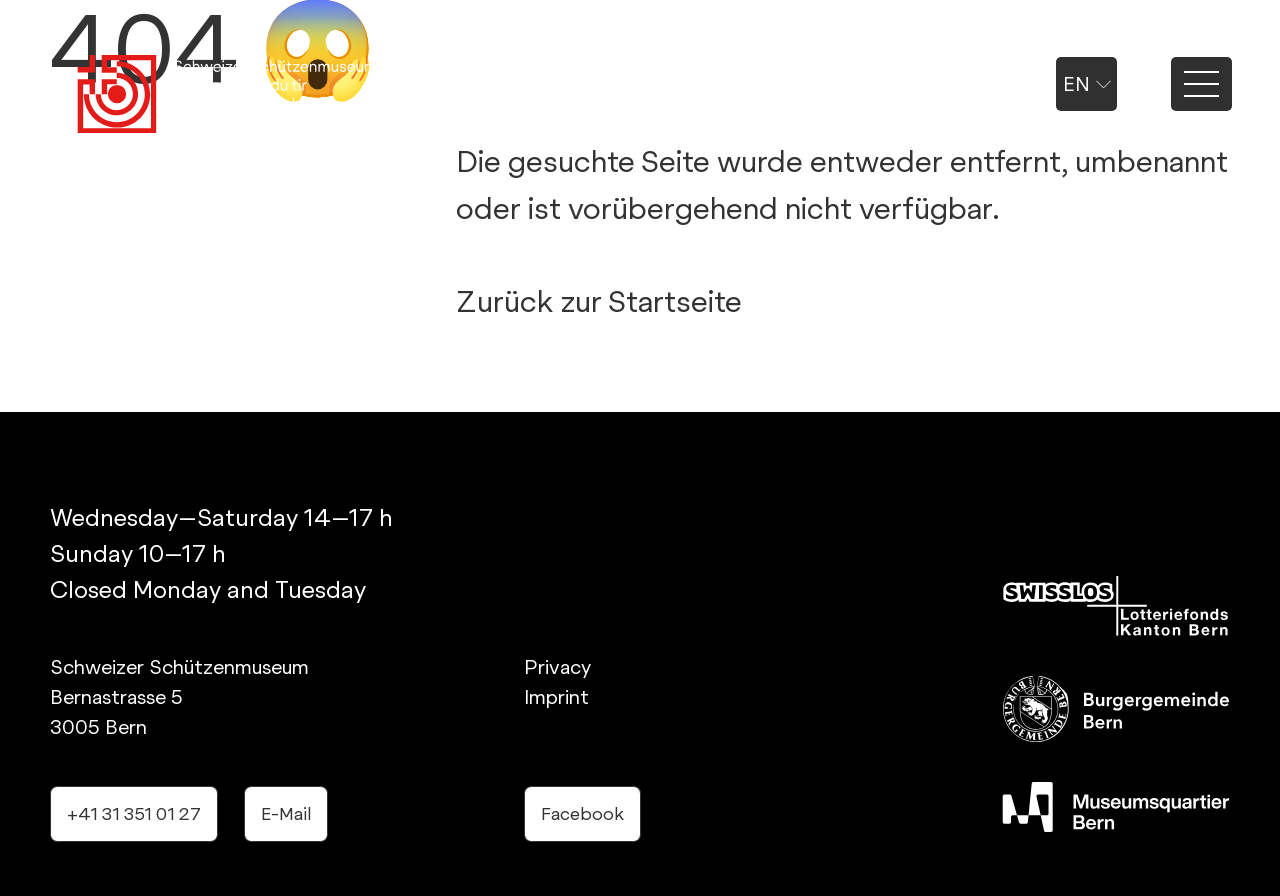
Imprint (556, 697)
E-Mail (286, 813)
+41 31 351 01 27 (134, 813)
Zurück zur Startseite (599, 301)
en (1087, 84)
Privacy (557, 667)
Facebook (582, 813)
